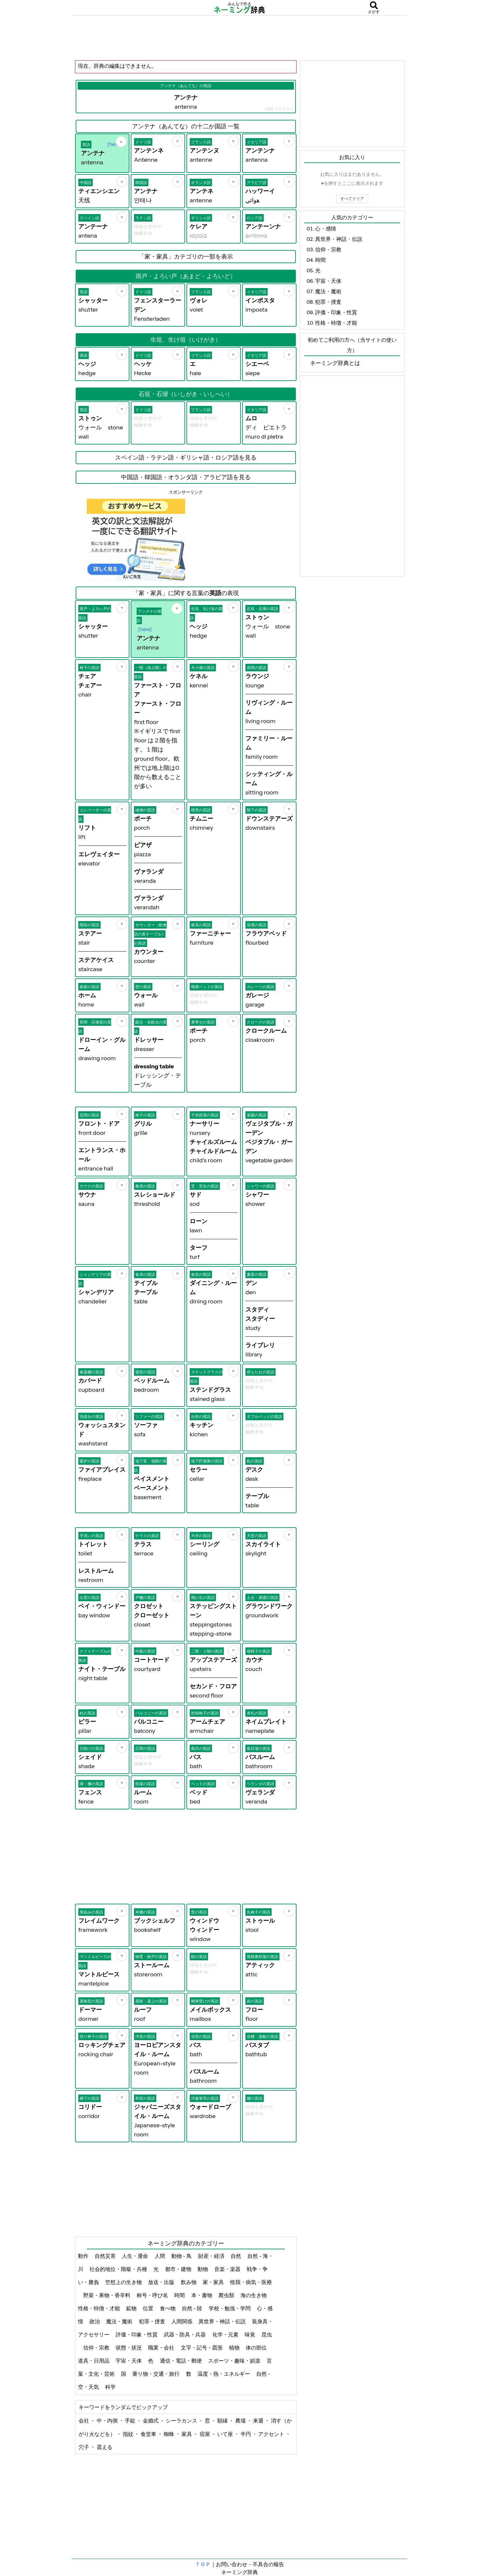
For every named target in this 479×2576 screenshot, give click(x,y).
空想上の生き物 (124, 2282)
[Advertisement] (239, 37)
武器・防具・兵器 (185, 2334)
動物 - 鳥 (182, 2256)
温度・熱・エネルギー (224, 2373)
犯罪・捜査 (152, 2321)
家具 (187, 2434)
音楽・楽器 (227, 2269)
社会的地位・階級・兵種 (118, 2269)
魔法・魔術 (119, 2321)
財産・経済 (211, 2256)
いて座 (225, 2434)
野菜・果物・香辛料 (107, 2295)
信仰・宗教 (96, 2347)
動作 (83, 2256)
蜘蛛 (169, 2434)
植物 (234, 2347)
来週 (258, 2420)
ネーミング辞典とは (335, 363)
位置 (148, 2308)
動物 (203, 2269)
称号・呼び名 (153, 2295)
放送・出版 (161, 2282)
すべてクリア (352, 198)
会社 (84, 2420)
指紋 (128, 2434)
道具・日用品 (94, 2360)
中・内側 (108, 2420)
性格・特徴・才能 (99, 2308)
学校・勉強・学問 (230, 2308)
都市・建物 (178, 2269)
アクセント (271, 2434)
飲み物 (189, 2282)
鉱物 (132, 2308)
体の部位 (257, 2347)
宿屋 (205, 2434)
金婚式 (151, 2420)
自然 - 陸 (192, 2308)
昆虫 (266, 2334)
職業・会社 (161, 2347)
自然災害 (106, 2256)
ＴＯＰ (203, 2564)
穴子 (84, 2447)
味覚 (250, 2334)
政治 (95, 2321)
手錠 (130, 2420)
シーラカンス (182, 2420)
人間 (160, 2256)
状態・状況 (129, 2347)
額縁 (223, 2420)
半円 (246, 2434)
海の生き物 (254, 2295)
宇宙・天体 (129, 2360)
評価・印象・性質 (137, 2334)
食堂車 (149, 2434)
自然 (236, 2256)
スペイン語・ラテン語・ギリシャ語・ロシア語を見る (186, 457)
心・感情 (325, 228)
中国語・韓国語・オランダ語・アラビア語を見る (186, 477)
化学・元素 (225, 2334)
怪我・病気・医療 (251, 2282)
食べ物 (168, 2308)
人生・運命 (135, 2256)
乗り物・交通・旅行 (156, 2373)
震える (104, 2447)
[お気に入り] (121, 141)
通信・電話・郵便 (181, 2360)
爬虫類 (227, 2295)
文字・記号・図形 (202, 2347)
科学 (111, 2387)
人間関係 (182, 2321)
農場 (241, 2420)
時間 (180, 2295)
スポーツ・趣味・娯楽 (234, 2360)
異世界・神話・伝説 (223, 2321)
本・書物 (202, 2295)
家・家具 (214, 2282)
